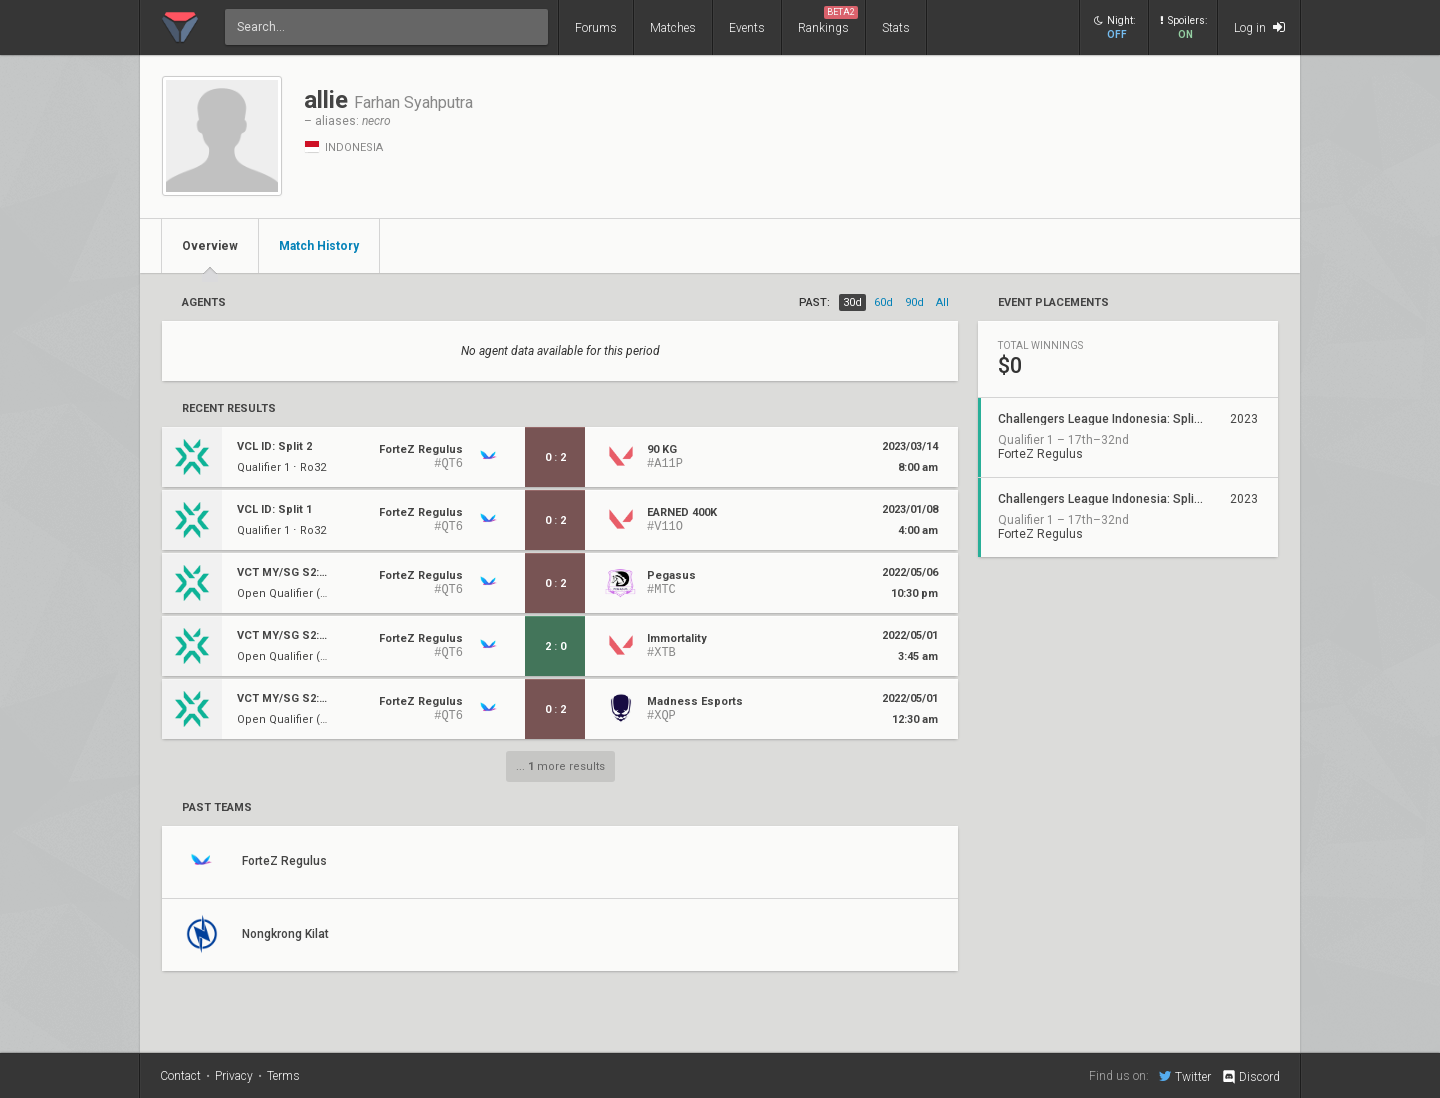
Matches (673, 28)
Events (747, 28)
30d (852, 302)
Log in (1259, 27)
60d (883, 302)
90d (914, 302)
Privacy (234, 1076)
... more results (560, 766)
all (942, 302)
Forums (596, 28)
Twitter (1185, 1076)
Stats (896, 28)
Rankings (828, 20)
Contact (180, 1076)
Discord (1250, 1077)
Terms (283, 1076)
